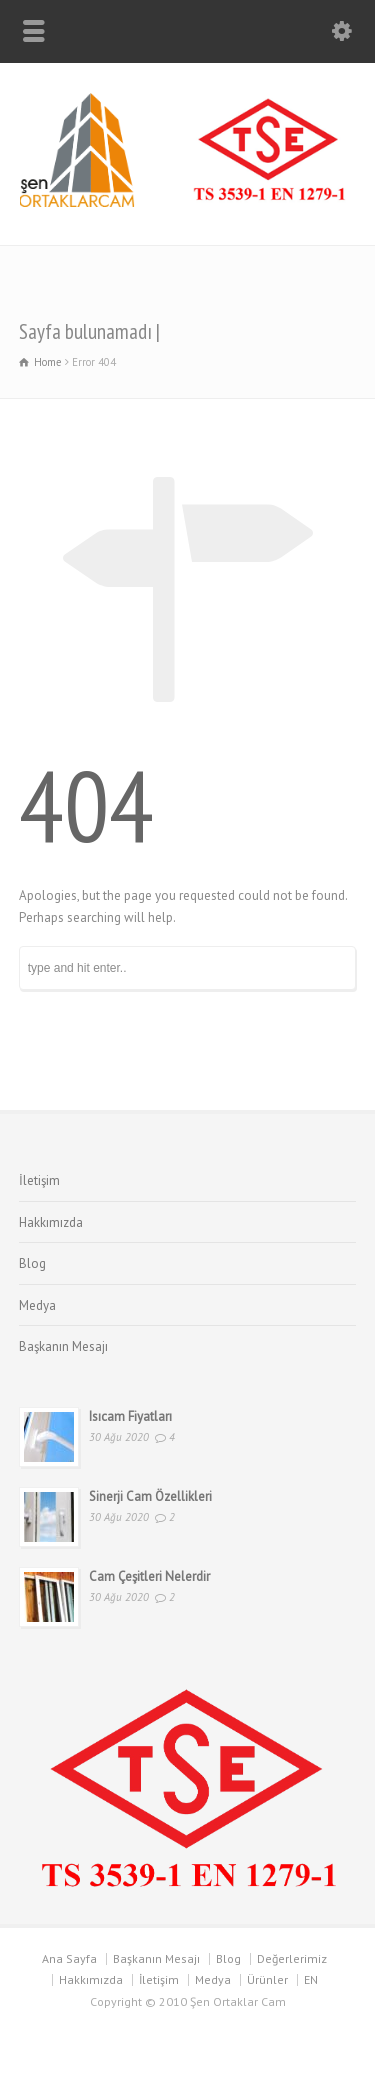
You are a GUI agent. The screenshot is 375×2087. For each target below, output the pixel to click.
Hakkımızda (51, 1222)
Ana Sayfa (69, 1958)
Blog (32, 1263)
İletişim (39, 1180)
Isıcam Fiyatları (130, 1416)
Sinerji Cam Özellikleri (150, 1496)
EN (311, 1979)
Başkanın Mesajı (63, 1346)
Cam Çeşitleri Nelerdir (149, 1576)
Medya (37, 1305)
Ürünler (267, 1979)
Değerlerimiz (292, 1958)
